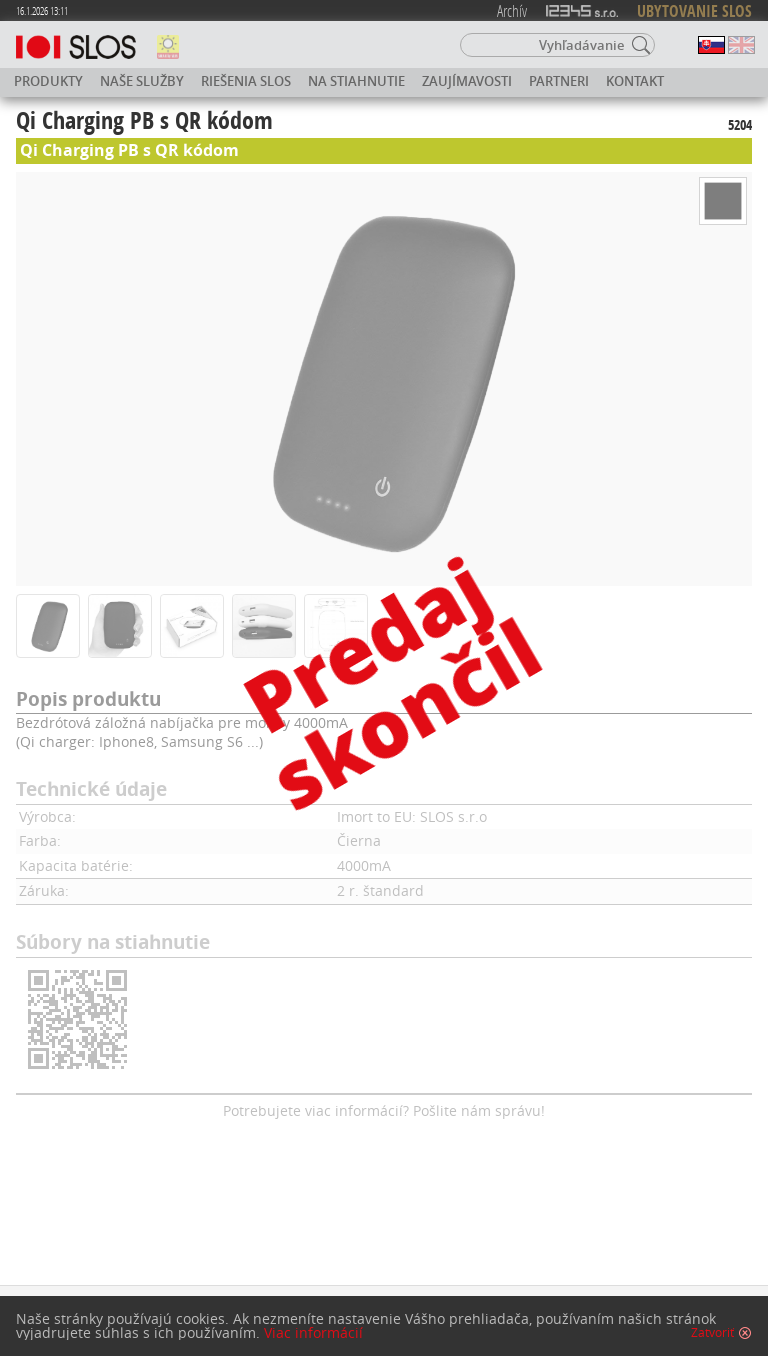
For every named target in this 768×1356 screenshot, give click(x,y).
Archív (512, 10)
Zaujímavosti (467, 81)
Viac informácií (313, 1333)
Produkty (48, 81)
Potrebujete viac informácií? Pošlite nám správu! (384, 1110)
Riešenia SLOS (246, 81)
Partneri (559, 81)
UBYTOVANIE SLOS (694, 11)
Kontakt (635, 81)
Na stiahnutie (356, 81)
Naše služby (142, 81)
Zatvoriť (712, 1333)
